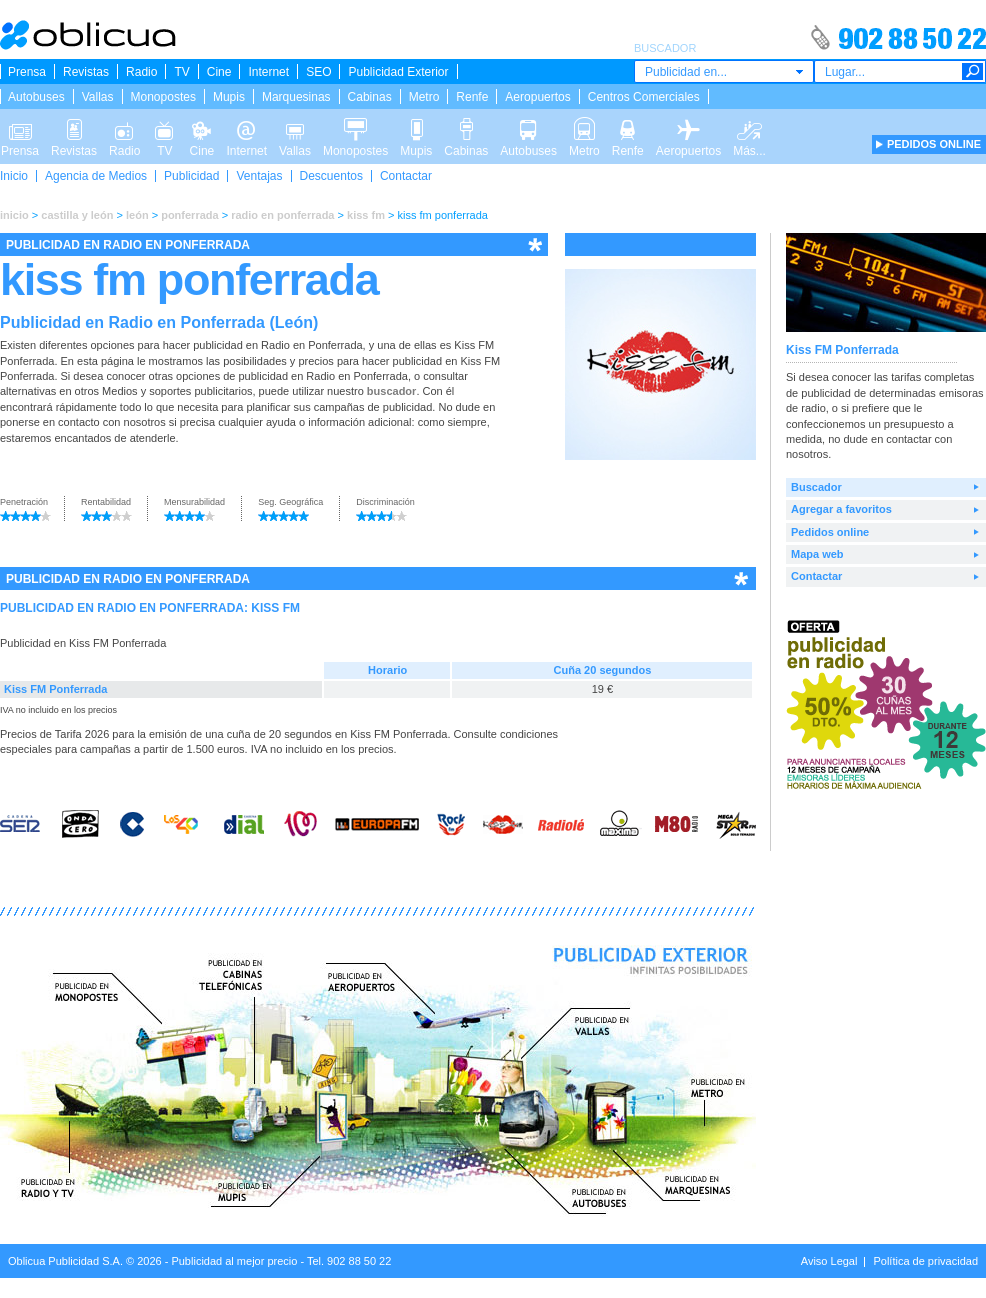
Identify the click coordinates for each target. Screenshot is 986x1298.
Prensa (27, 72)
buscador (392, 391)
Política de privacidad (925, 1261)
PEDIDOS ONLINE (934, 144)
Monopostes (163, 97)
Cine (219, 72)
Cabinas (370, 97)
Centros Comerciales (644, 97)
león (137, 215)
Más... (749, 128)
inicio (14, 215)
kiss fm (366, 215)
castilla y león (77, 215)
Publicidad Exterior (398, 72)
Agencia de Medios (96, 176)
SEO (318, 72)
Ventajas (259, 176)
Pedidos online (830, 532)
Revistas (86, 72)
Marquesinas (296, 97)
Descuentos (331, 176)
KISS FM (275, 608)
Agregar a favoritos (841, 509)
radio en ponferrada (282, 215)
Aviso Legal (829, 1261)
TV (181, 72)
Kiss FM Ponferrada (55, 689)
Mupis (229, 97)
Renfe (472, 97)
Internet (268, 72)
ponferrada (189, 215)
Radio (141, 72)
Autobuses (36, 97)
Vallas (98, 97)
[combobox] (724, 71)
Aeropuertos (537, 97)
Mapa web (817, 554)
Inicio (14, 176)
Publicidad (191, 176)
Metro (424, 97)
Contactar (406, 176)
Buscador (816, 487)
